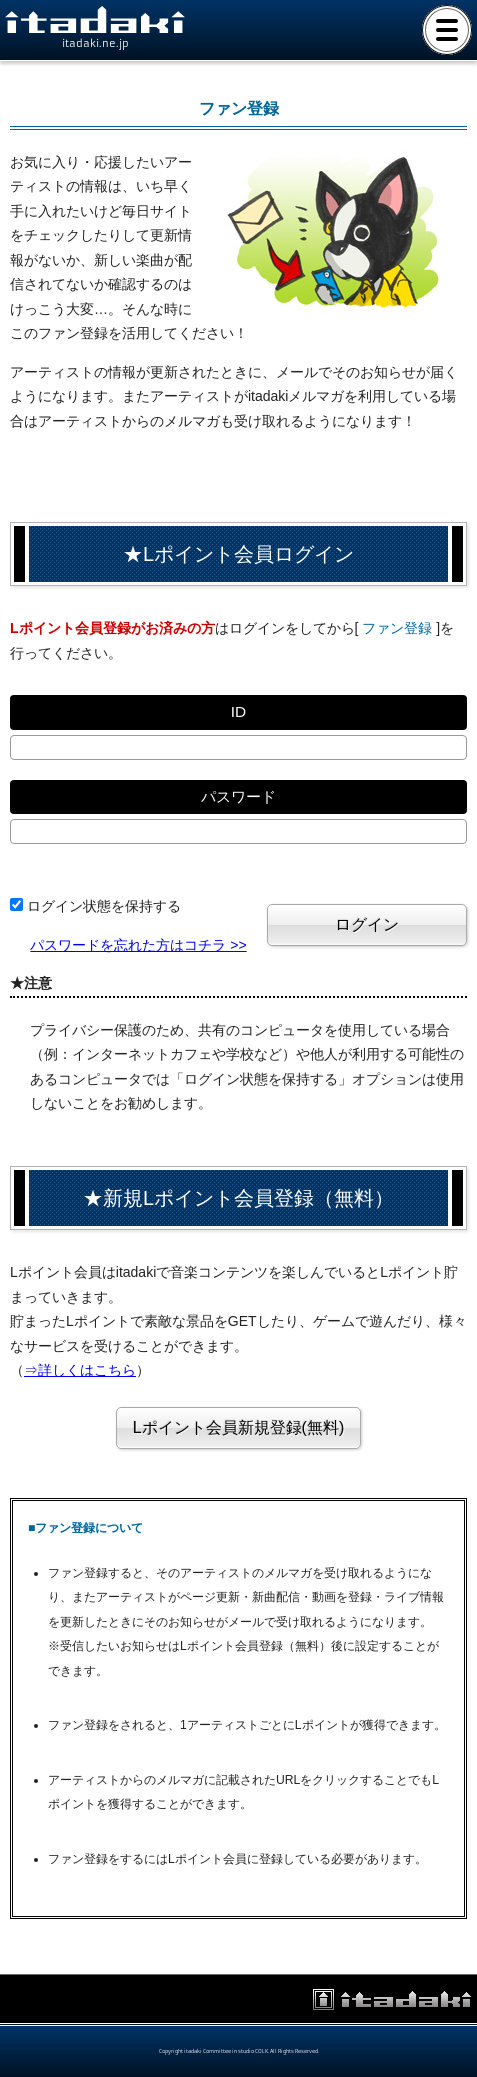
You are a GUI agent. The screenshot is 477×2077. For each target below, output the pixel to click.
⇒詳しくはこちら (80, 1370)
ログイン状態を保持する (104, 906)
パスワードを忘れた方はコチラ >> (138, 945)
